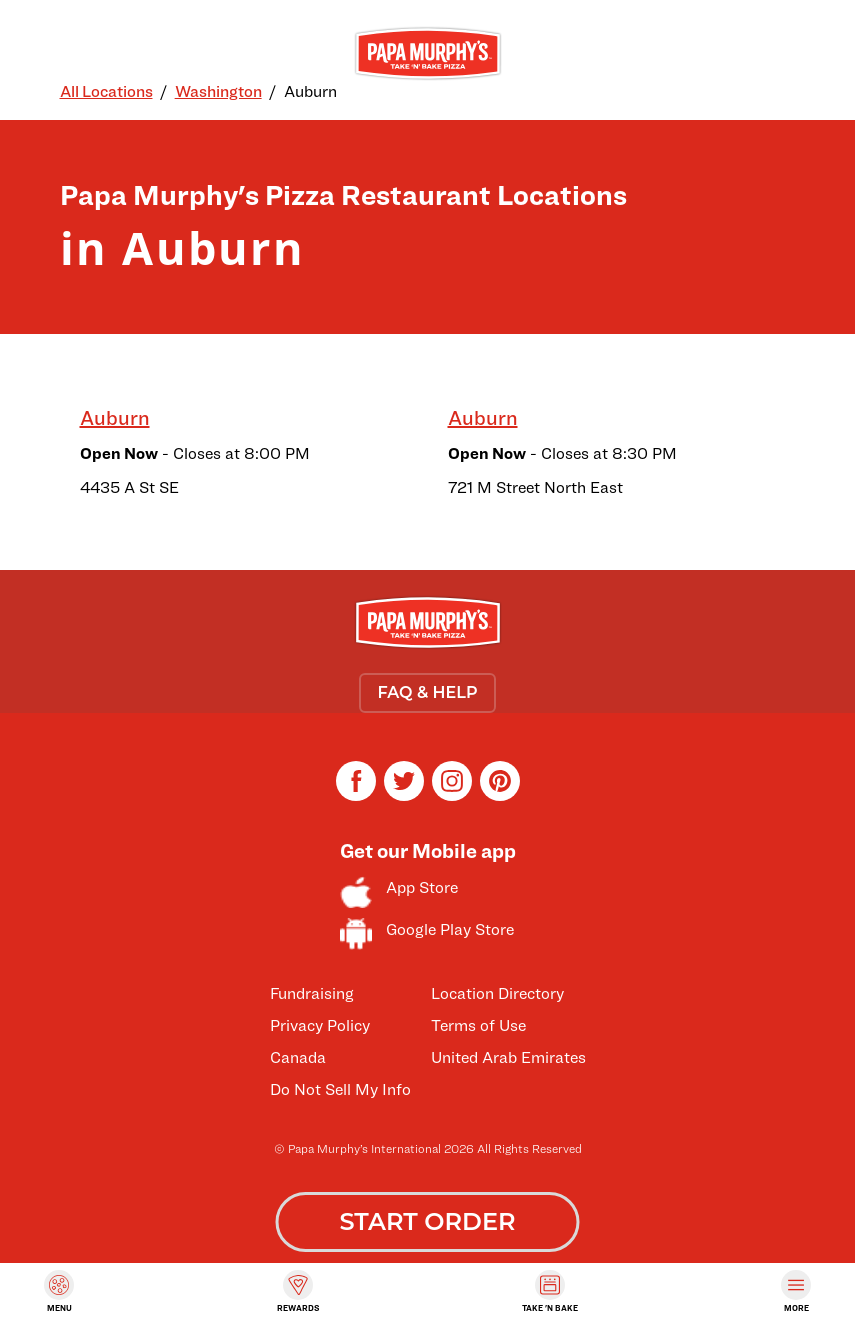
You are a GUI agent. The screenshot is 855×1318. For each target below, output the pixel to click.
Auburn (115, 418)
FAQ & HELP (427, 692)
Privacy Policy (320, 1025)
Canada (298, 1057)
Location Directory (497, 993)
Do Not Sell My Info (340, 1089)
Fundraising (312, 993)
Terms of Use (478, 1025)
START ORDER (427, 1221)
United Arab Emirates (508, 1057)
